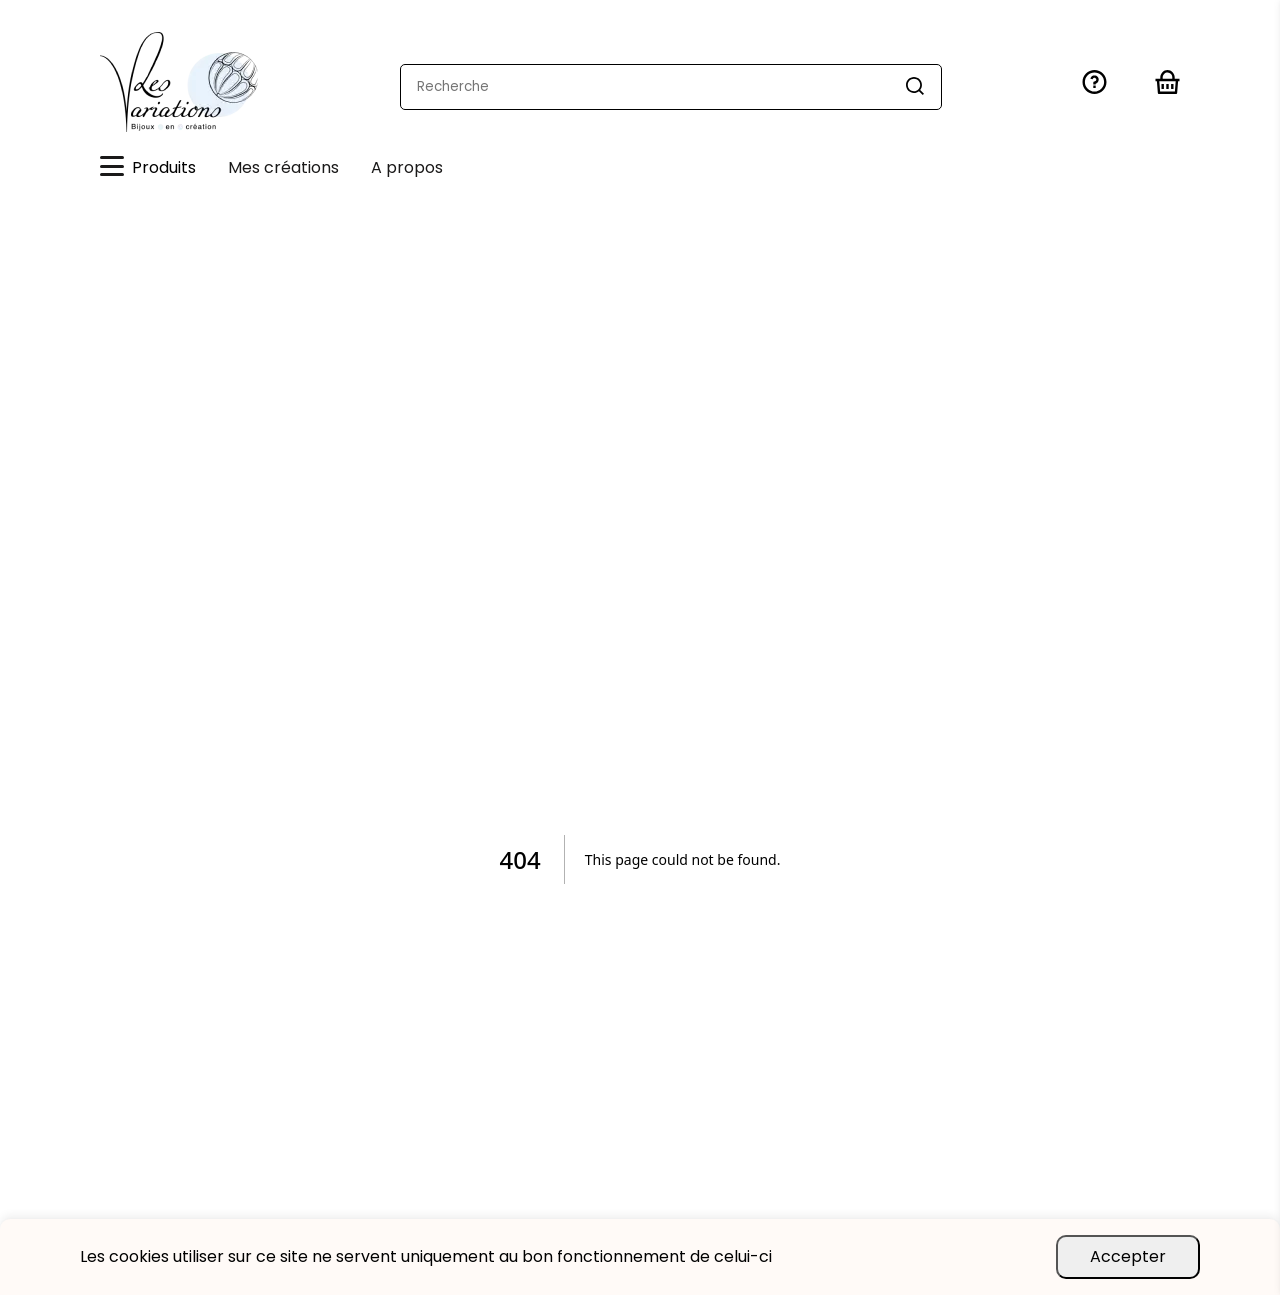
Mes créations (283, 167)
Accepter (1128, 1256)
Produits (148, 167)
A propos (407, 167)
